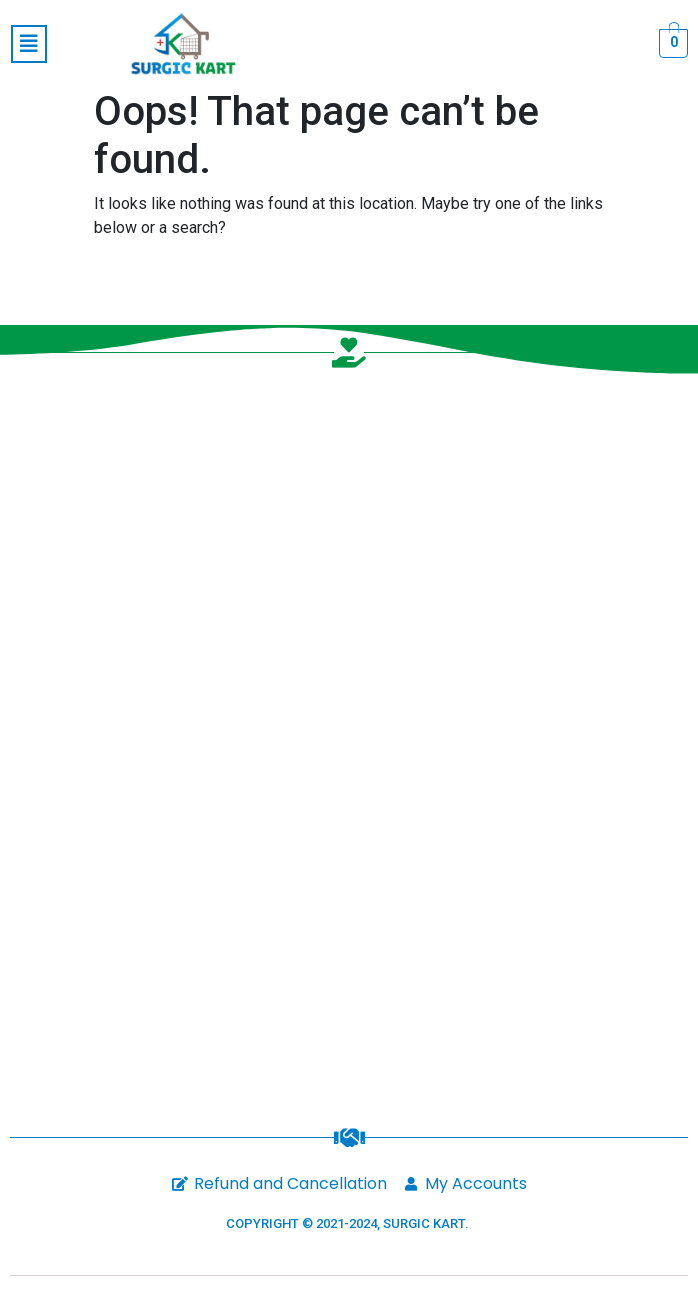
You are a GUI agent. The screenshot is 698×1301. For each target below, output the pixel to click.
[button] (29, 44)
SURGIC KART (424, 1223)
